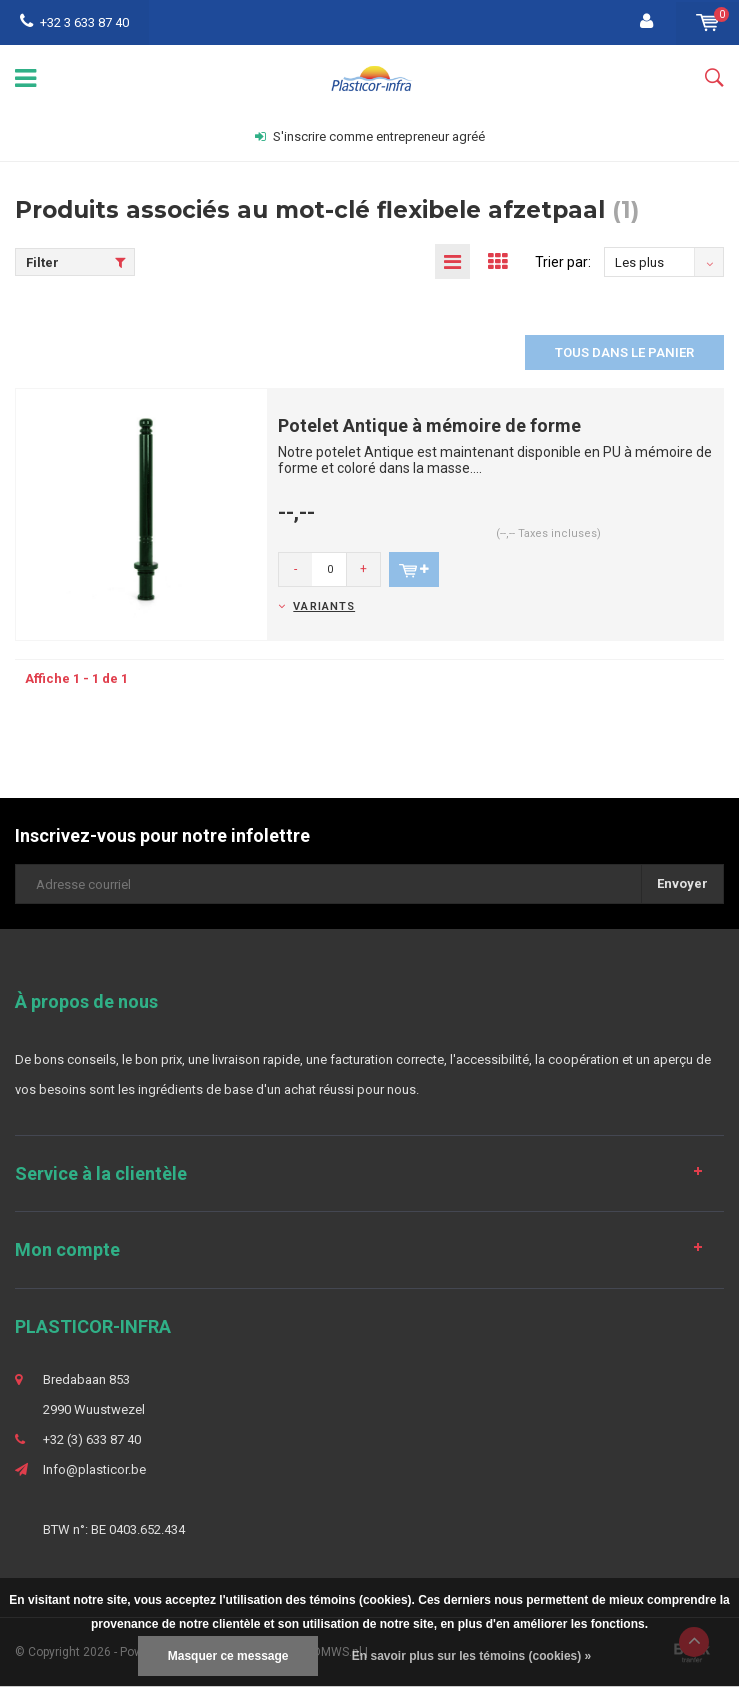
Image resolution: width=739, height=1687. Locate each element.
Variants (324, 606)
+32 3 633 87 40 (74, 22)
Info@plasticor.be (94, 1469)
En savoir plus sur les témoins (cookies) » (471, 1656)
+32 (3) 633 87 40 (92, 1439)
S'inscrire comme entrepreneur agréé (370, 136)
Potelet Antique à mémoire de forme (429, 425)
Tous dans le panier (624, 352)
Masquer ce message (228, 1656)
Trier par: (563, 262)
